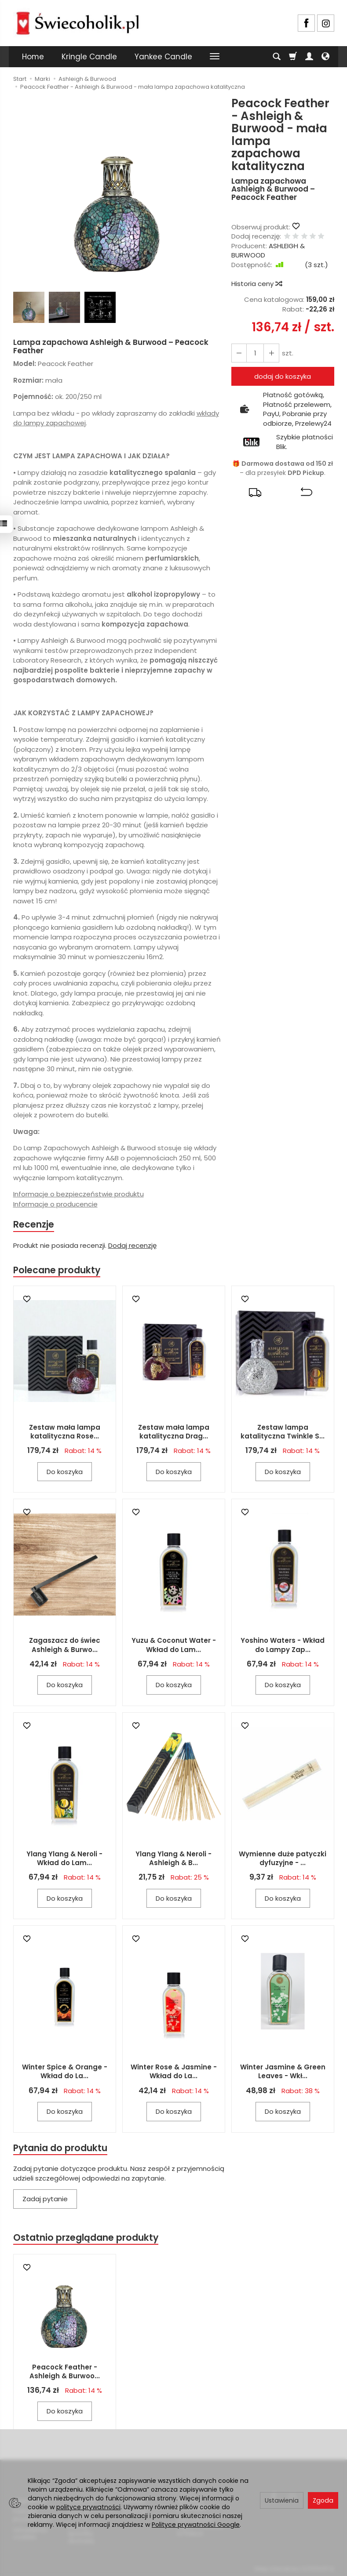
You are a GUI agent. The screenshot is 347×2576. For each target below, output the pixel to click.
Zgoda (323, 2500)
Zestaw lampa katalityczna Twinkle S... (283, 1432)
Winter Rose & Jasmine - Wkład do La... (174, 2072)
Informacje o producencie (55, 1204)
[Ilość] (254, 353)
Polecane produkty (57, 1270)
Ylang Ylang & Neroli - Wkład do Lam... (64, 1859)
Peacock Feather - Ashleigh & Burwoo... (64, 2372)
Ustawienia (282, 2500)
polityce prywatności (88, 2507)
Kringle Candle (89, 56)
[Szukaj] (276, 56)
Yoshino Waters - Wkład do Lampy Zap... (283, 1646)
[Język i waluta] (325, 56)
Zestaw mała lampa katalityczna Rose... (64, 1432)
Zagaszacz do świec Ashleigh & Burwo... (64, 1646)
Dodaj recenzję (132, 1245)
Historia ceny (256, 283)
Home (33, 56)
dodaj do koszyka (282, 376)
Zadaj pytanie (45, 2199)
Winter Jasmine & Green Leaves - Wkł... (282, 2072)
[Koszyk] (293, 56)
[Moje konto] (309, 56)
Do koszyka (65, 1472)
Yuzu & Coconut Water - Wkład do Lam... (173, 1646)
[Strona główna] (77, 22)
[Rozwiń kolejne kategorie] (214, 56)
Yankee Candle (163, 56)
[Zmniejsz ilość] (270, 353)
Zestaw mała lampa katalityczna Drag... (173, 1432)
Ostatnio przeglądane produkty (86, 2238)
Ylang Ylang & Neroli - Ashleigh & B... (173, 1859)
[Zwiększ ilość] (238, 353)
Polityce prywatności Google (196, 2524)
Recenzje (34, 1224)
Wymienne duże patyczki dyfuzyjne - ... (282, 1859)
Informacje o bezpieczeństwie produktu (78, 1194)
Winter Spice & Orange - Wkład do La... (64, 2072)
